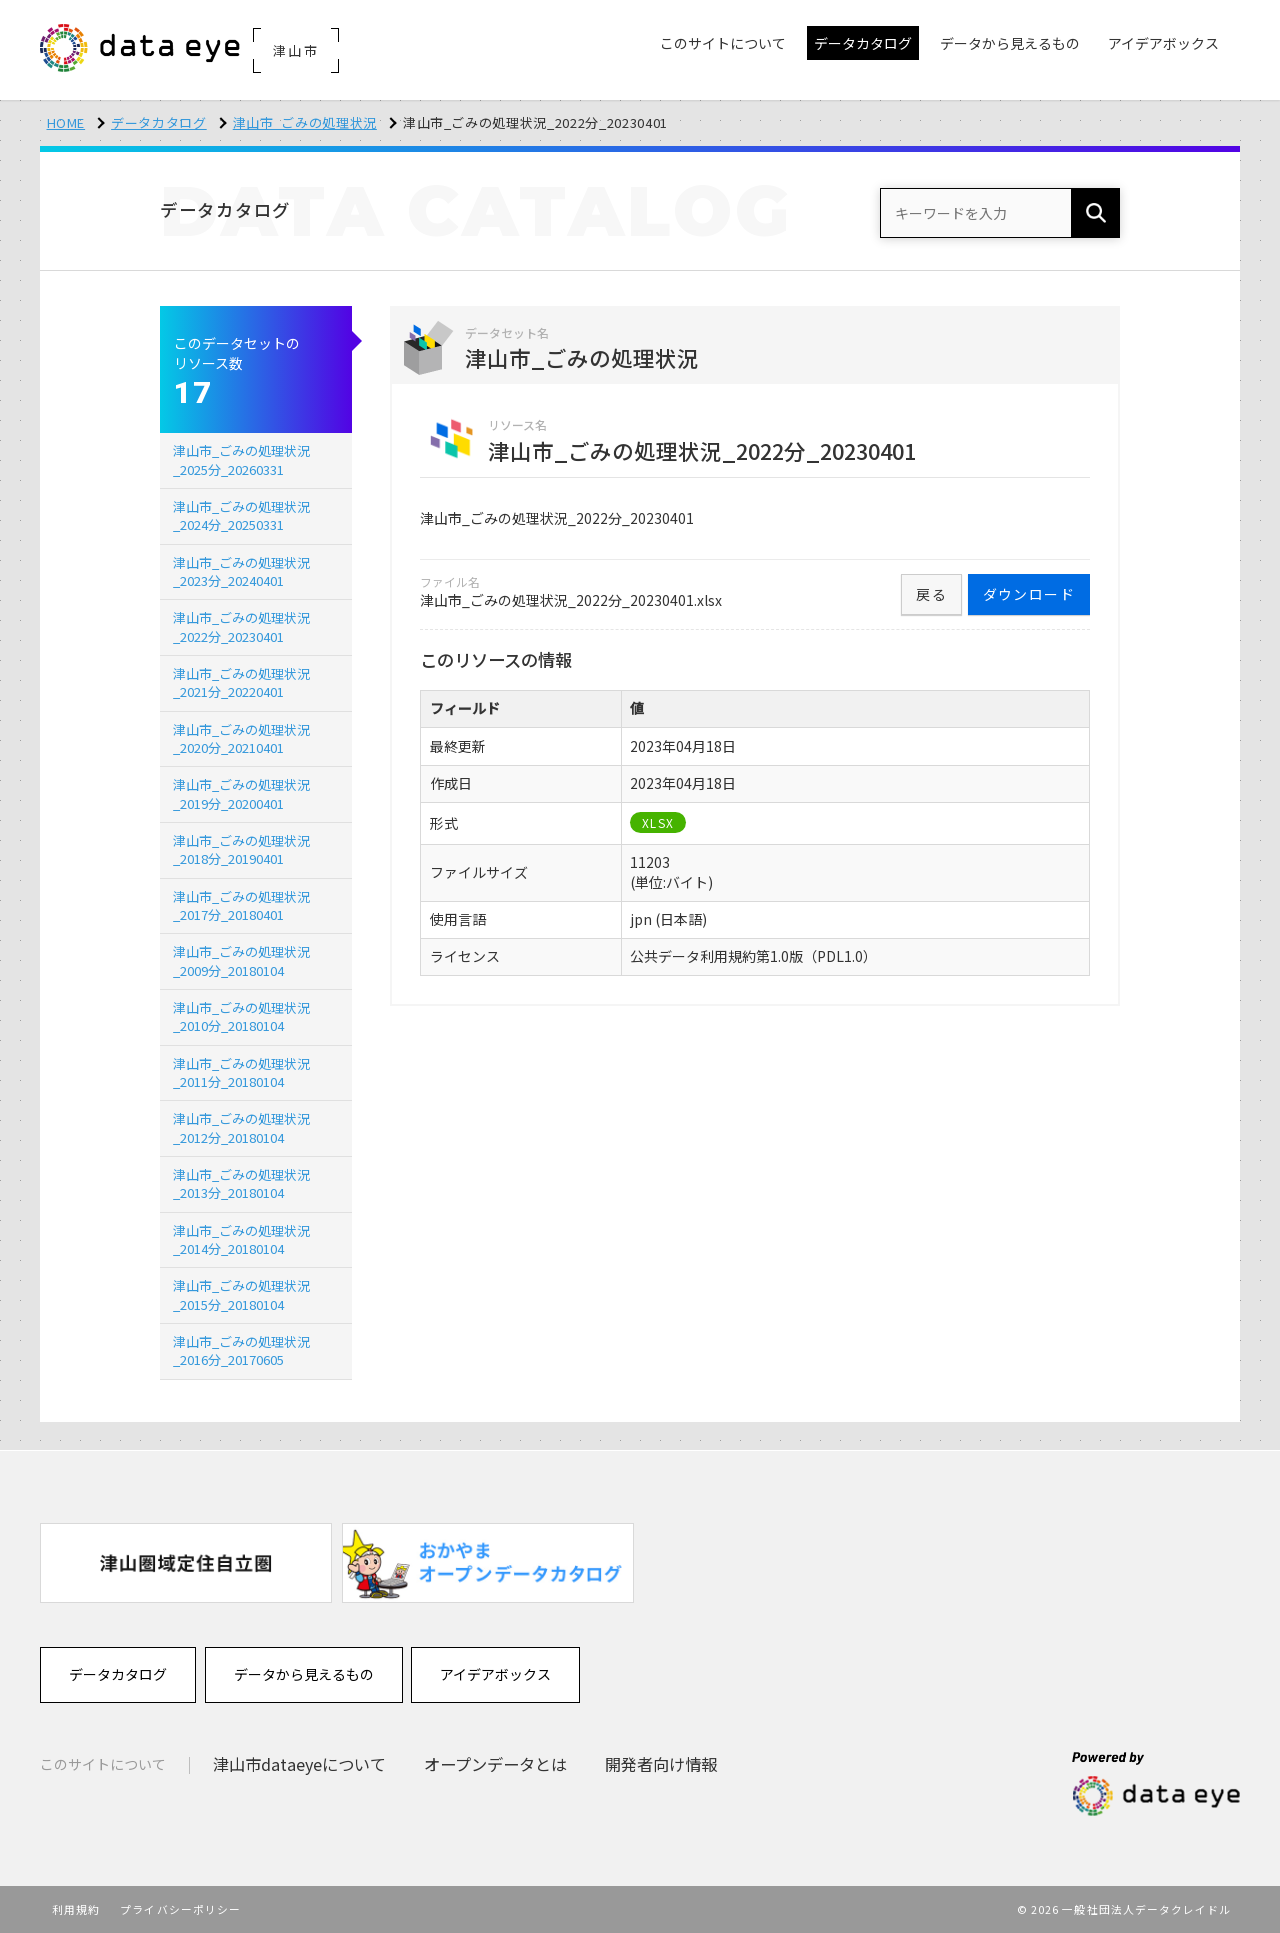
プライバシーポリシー (180, 1909)
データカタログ (159, 122)
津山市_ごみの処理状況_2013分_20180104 (241, 1183)
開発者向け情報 (661, 1764)
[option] (186, 1562)
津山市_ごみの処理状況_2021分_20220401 (241, 682)
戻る (931, 594)
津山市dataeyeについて (299, 1764)
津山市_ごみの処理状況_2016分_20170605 (241, 1350)
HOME (66, 122)
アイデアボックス (495, 1674)
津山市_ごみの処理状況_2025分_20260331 (241, 459)
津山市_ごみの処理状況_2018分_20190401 (241, 849)
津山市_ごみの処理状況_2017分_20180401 (241, 905)
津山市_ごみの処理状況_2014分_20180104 (241, 1239)
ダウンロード (1029, 594)
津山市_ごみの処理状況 (305, 122)
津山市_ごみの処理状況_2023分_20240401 (241, 571)
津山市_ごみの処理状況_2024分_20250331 (241, 515)
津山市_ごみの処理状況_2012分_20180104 (241, 1127)
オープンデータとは (495, 1764)
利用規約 (76, 1909)
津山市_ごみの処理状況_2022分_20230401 (241, 626)
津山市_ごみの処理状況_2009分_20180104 (241, 960)
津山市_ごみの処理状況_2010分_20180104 (241, 1016)
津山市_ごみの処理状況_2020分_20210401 (241, 738)
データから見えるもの (304, 1674)
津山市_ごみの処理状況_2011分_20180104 (241, 1072)
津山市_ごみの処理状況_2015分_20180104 (241, 1294)
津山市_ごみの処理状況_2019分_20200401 (241, 793)
